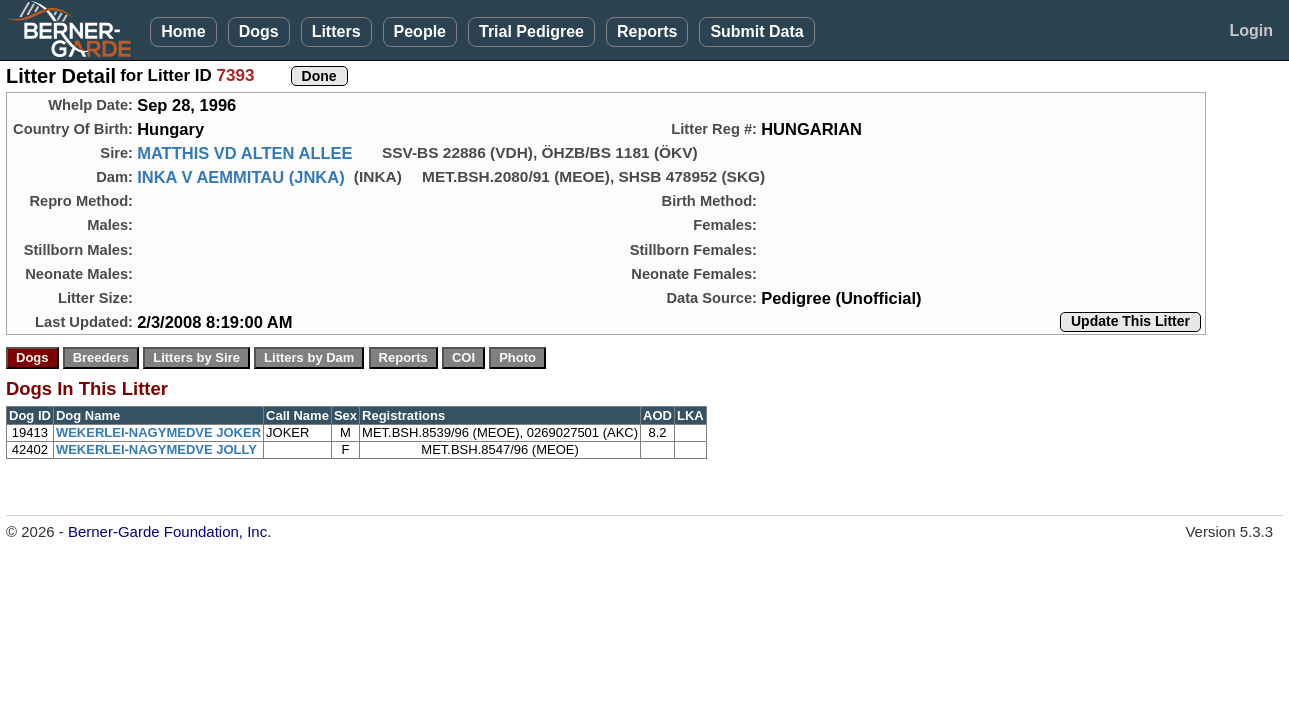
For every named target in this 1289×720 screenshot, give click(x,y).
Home (183, 31)
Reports (647, 31)
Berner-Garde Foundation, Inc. (169, 531)
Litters (336, 31)
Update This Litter (1130, 321)
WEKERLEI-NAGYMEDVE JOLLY (156, 449)
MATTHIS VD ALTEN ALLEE (244, 153)
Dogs (259, 31)
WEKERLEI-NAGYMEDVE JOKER (158, 432)
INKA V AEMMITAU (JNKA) (240, 177)
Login (1251, 30)
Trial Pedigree (531, 31)
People (420, 31)
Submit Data (756, 31)
